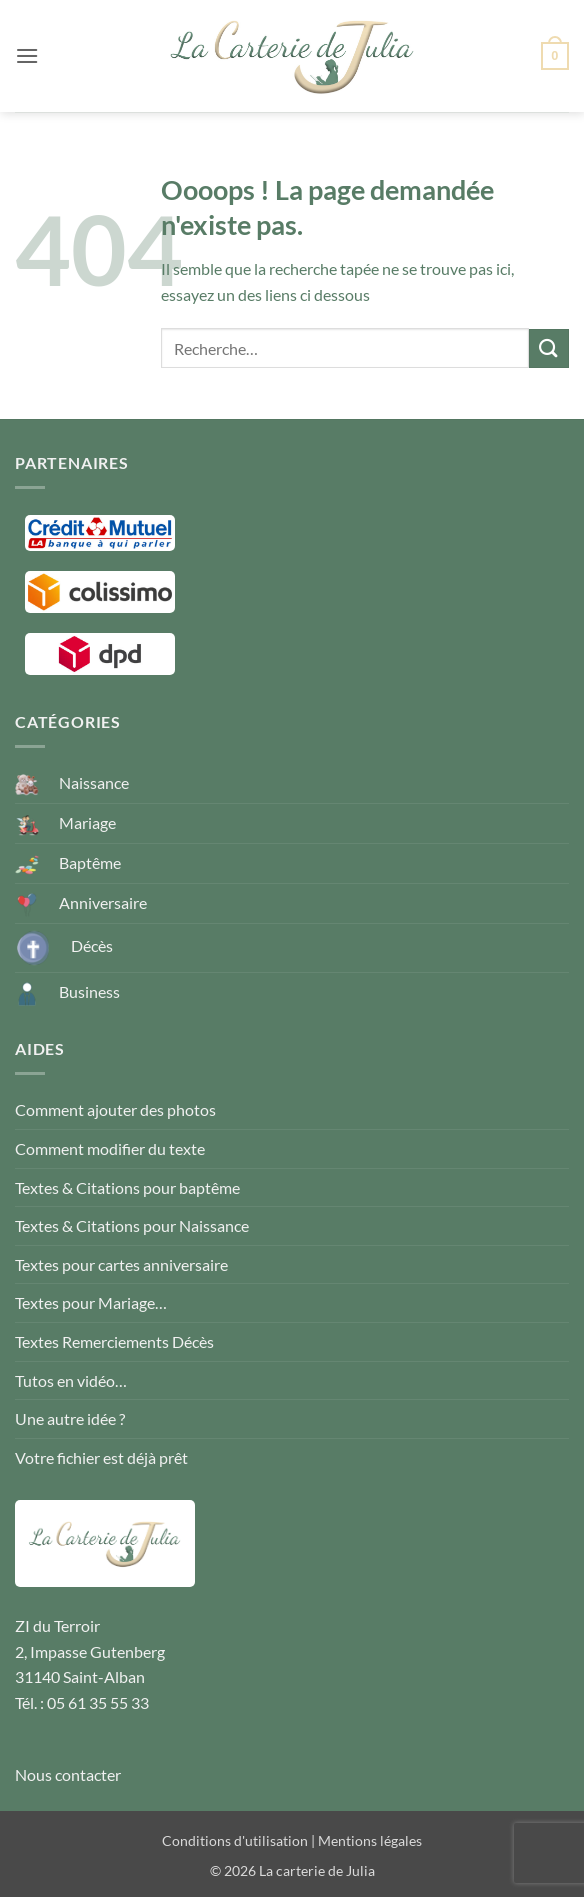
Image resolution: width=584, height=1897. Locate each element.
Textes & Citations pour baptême (127, 1187)
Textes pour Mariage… (91, 1302)
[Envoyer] (549, 348)
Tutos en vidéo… (71, 1380)
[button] (27, 55)
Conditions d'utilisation (235, 1840)
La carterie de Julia (317, 1870)
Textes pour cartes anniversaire (121, 1264)
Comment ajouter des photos (115, 1109)
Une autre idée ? (70, 1418)
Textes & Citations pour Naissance (132, 1225)
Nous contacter (68, 1774)
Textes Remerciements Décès (114, 1341)
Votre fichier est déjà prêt (101, 1457)
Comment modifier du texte (110, 1148)
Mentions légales (370, 1840)
